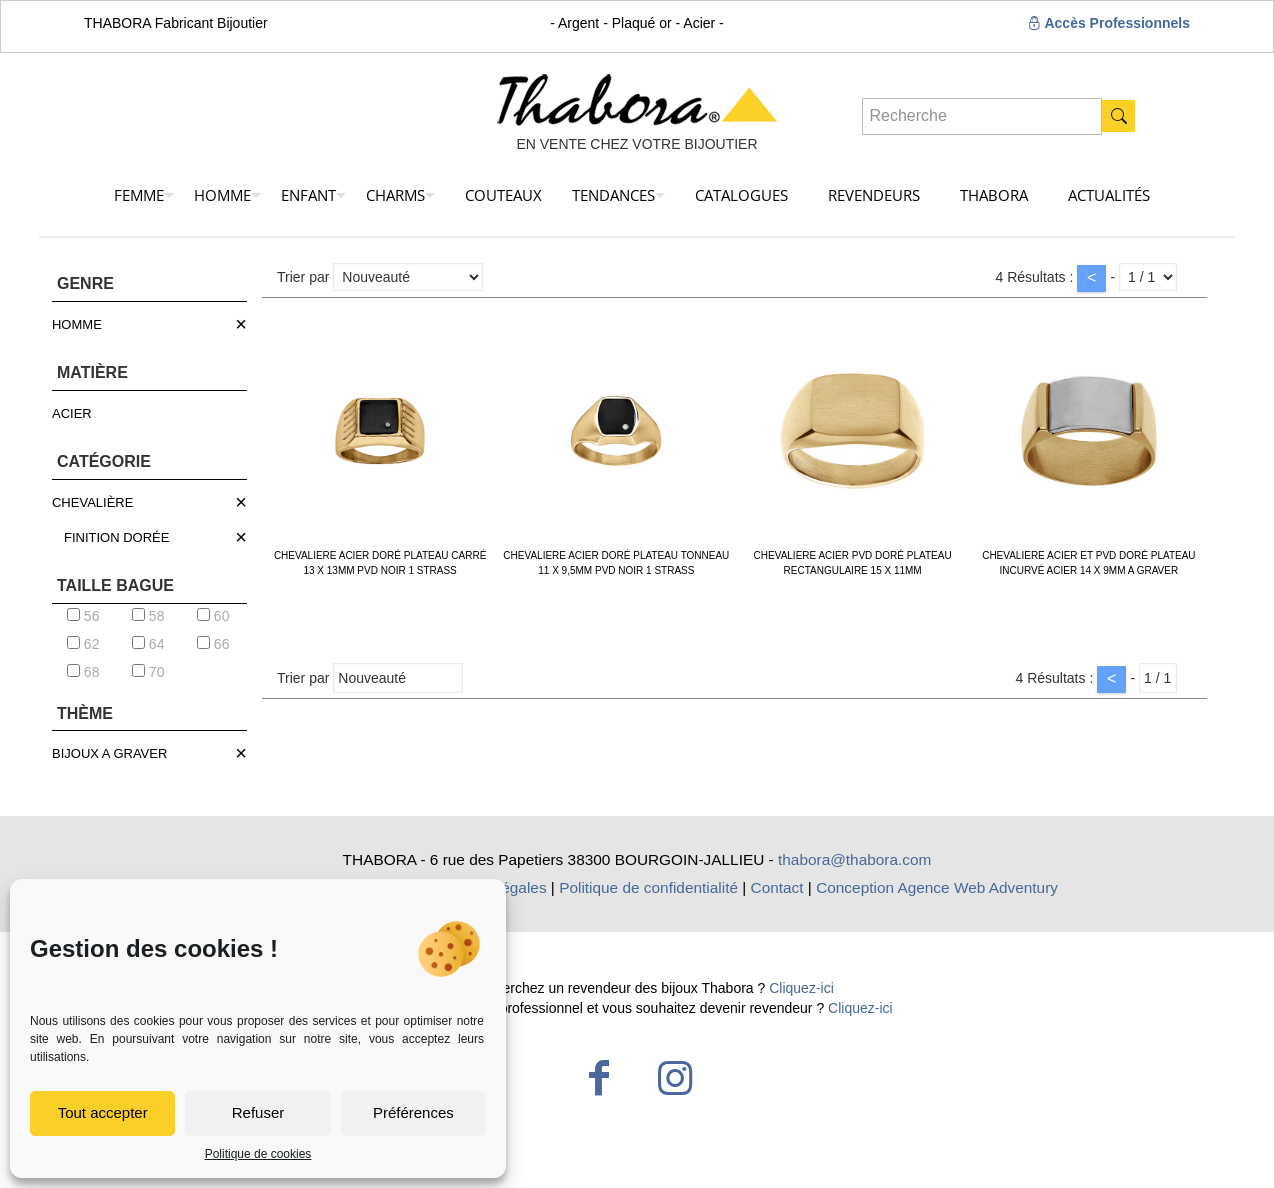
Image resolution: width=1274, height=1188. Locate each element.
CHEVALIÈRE (92, 502)
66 (213, 644)
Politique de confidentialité (648, 887)
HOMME (77, 324)
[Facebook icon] (599, 1078)
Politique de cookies (258, 1154)
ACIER (72, 413)
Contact (777, 887)
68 (83, 672)
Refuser (258, 1112)
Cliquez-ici (801, 988)
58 (148, 616)
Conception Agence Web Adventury (937, 887)
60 (213, 616)
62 (83, 644)
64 (148, 644)
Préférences (413, 1112)
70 (148, 672)
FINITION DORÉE (116, 537)
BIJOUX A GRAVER (109, 753)
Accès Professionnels (1108, 23)
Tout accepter (103, 1112)
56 (83, 616)
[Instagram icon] (675, 1078)
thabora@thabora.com (854, 859)
